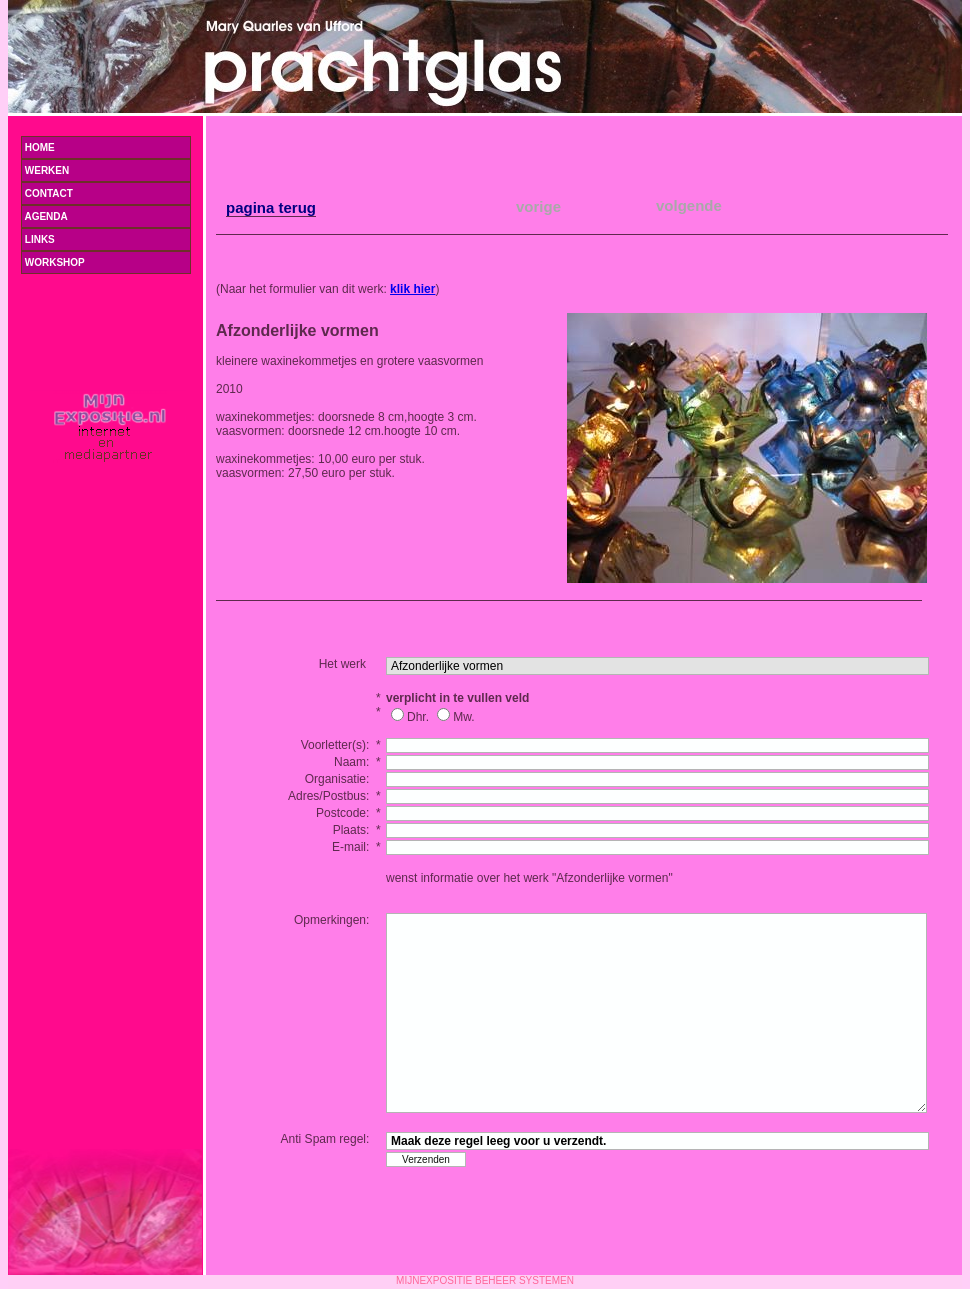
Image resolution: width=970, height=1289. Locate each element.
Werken (105, 170)
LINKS (38, 239)
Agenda (105, 216)
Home (38, 147)
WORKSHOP (53, 262)
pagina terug (271, 207)
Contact (47, 193)
